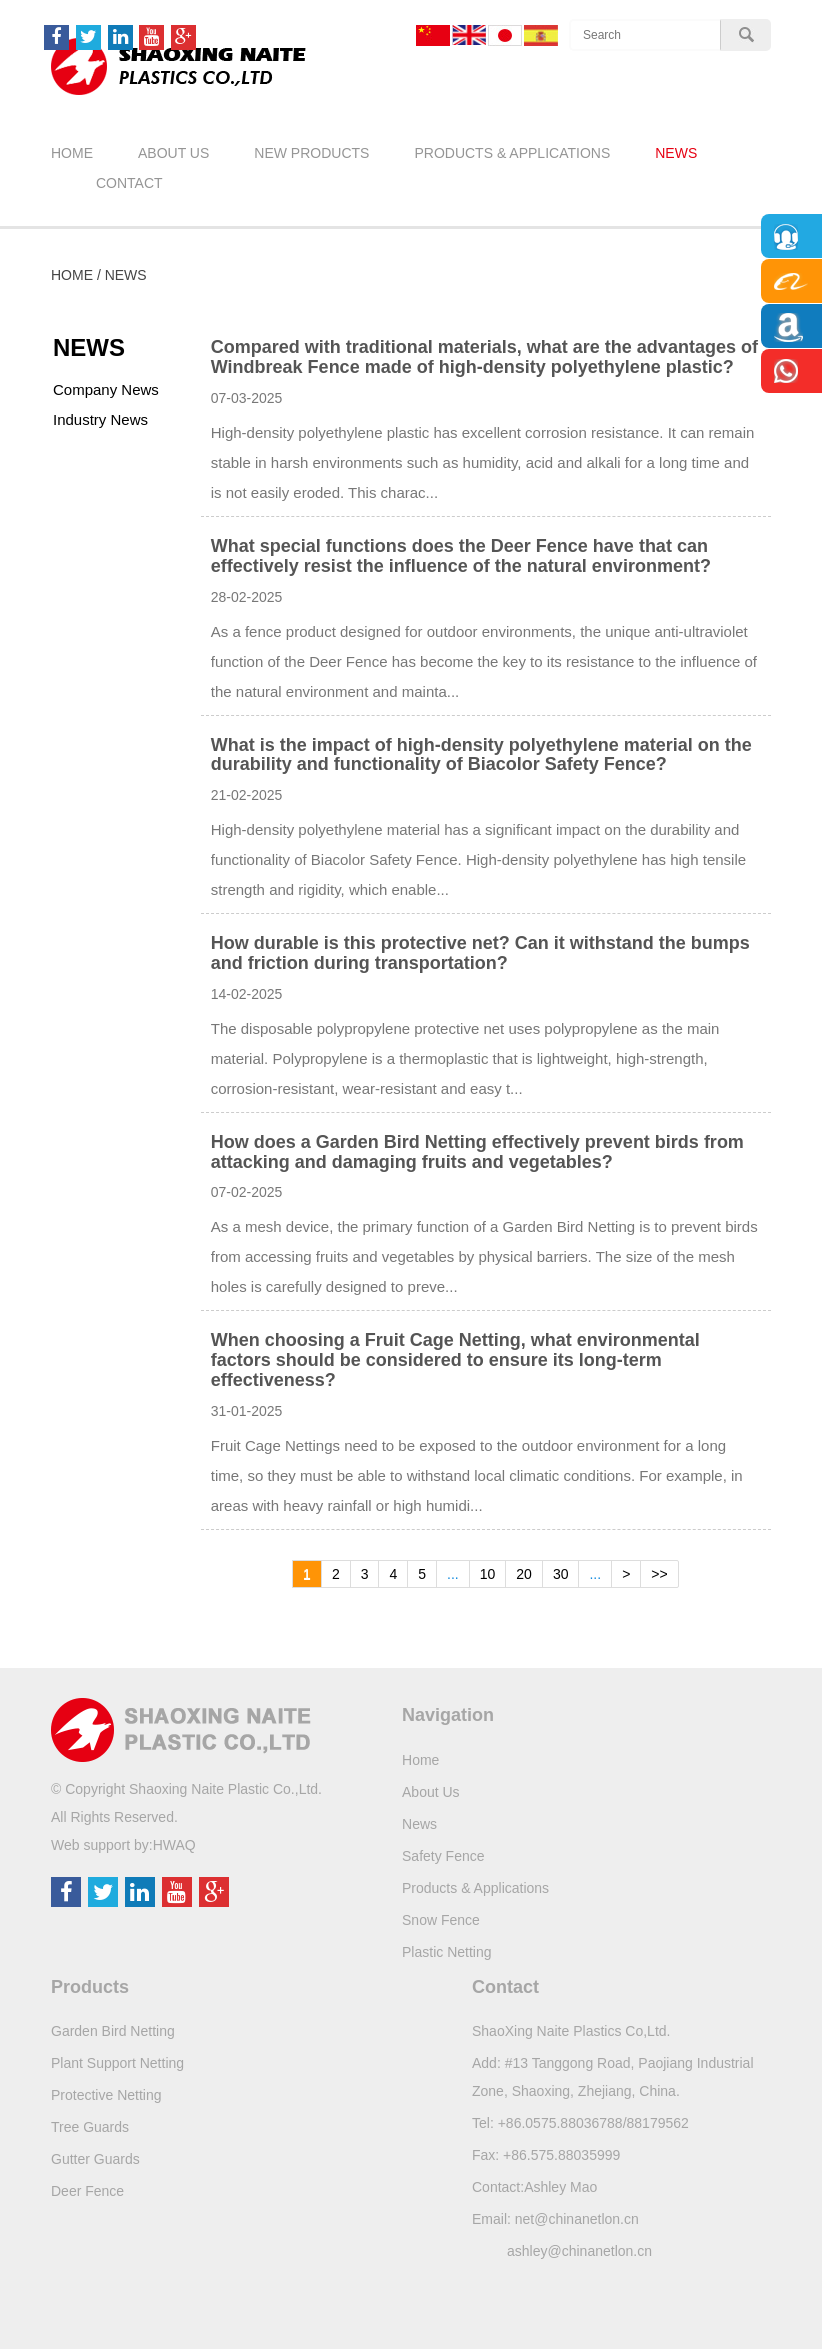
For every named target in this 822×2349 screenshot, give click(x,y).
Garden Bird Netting (113, 2031)
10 (488, 1574)
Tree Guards (90, 2127)
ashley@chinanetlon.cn (579, 2251)
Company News (106, 389)
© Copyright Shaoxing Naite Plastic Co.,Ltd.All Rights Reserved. (186, 1803)
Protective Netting (106, 2095)
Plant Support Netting (117, 2063)
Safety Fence (443, 1856)
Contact (129, 183)
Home (72, 153)
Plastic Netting (446, 1952)
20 (524, 1574)
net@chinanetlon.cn (577, 2219)
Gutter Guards (95, 2159)
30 (561, 1574)
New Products (311, 153)
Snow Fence (441, 1920)
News (676, 153)
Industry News (100, 419)
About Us (173, 153)
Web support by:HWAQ (123, 1845)
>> (659, 1574)
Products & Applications (512, 153)
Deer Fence (87, 2191)
